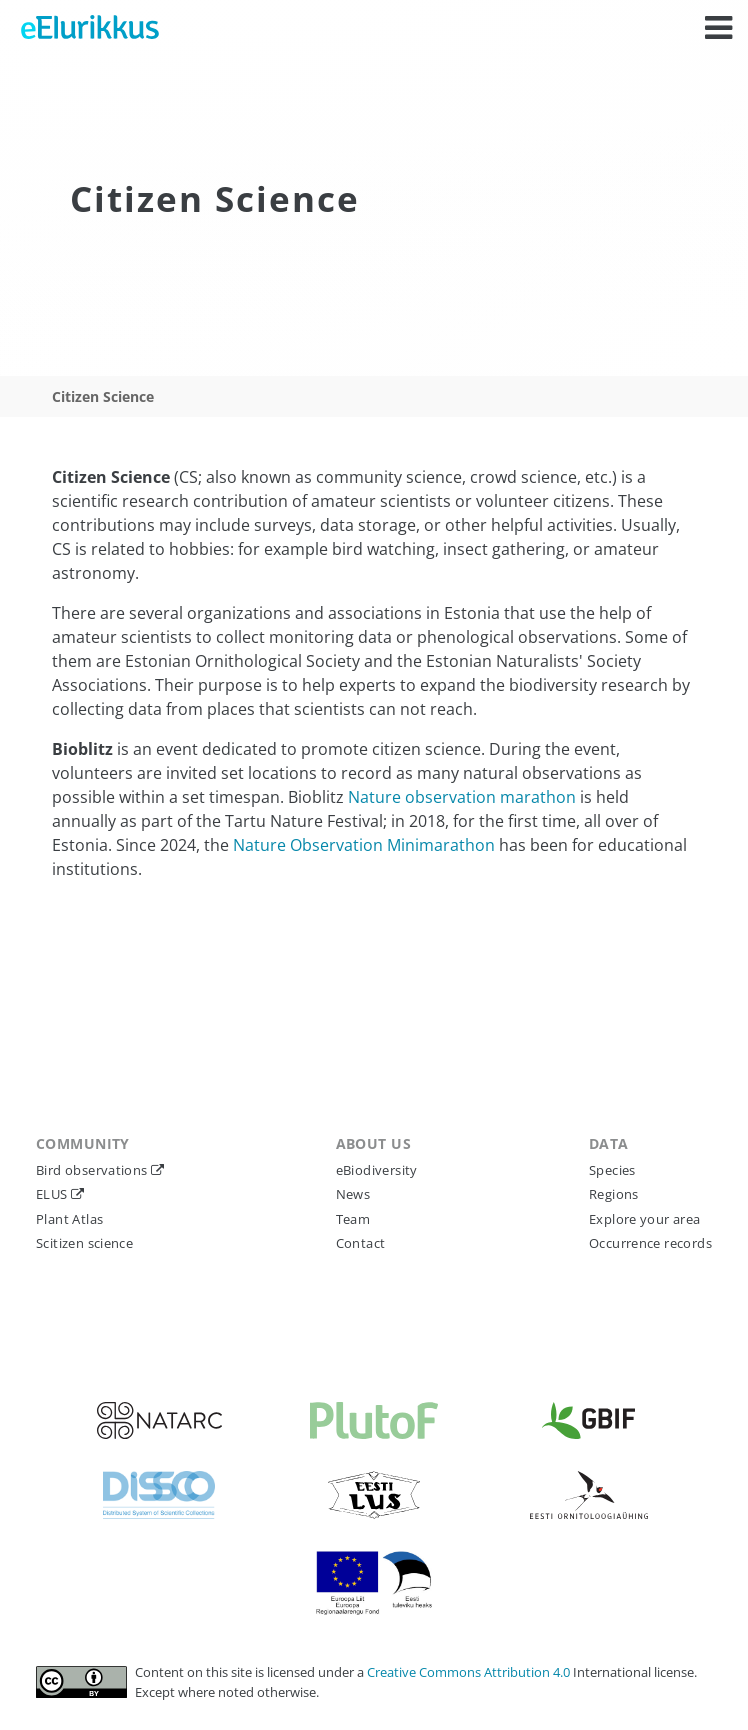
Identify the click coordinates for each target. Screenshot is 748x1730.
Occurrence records (650, 1243)
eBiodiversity (377, 1170)
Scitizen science (84, 1243)
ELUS (53, 1194)
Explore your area (645, 1219)
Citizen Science (103, 396)
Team (353, 1219)
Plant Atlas (69, 1219)
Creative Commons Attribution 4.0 (470, 1672)
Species (612, 1170)
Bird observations (93, 1170)
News (353, 1194)
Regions (614, 1194)
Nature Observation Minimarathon (364, 845)
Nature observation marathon (462, 797)
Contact (361, 1243)
